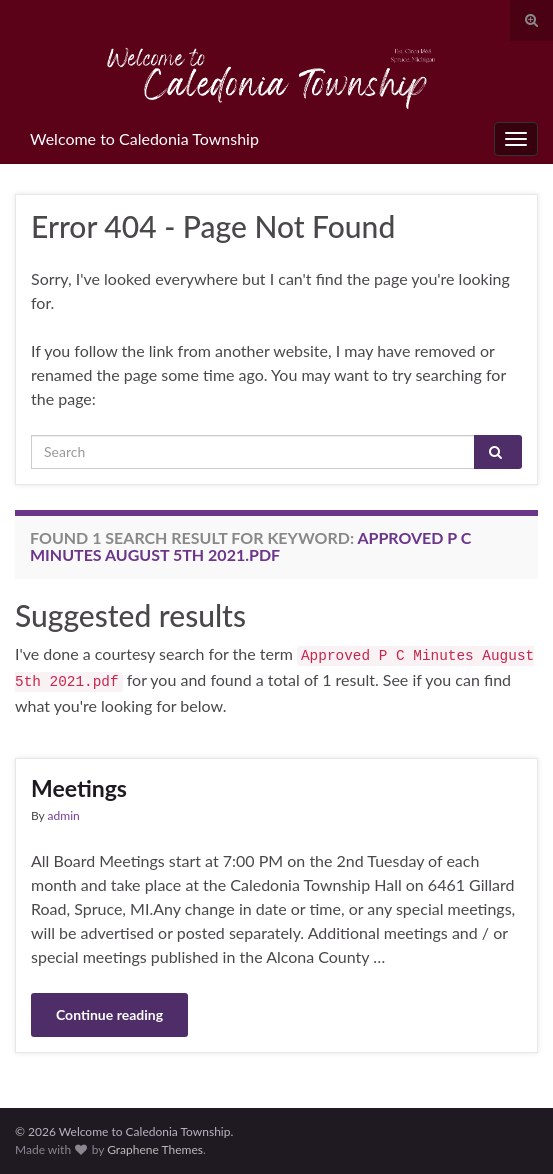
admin (64, 815)
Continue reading (109, 1014)
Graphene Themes (155, 1149)
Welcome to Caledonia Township (144, 138)
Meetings (79, 788)
